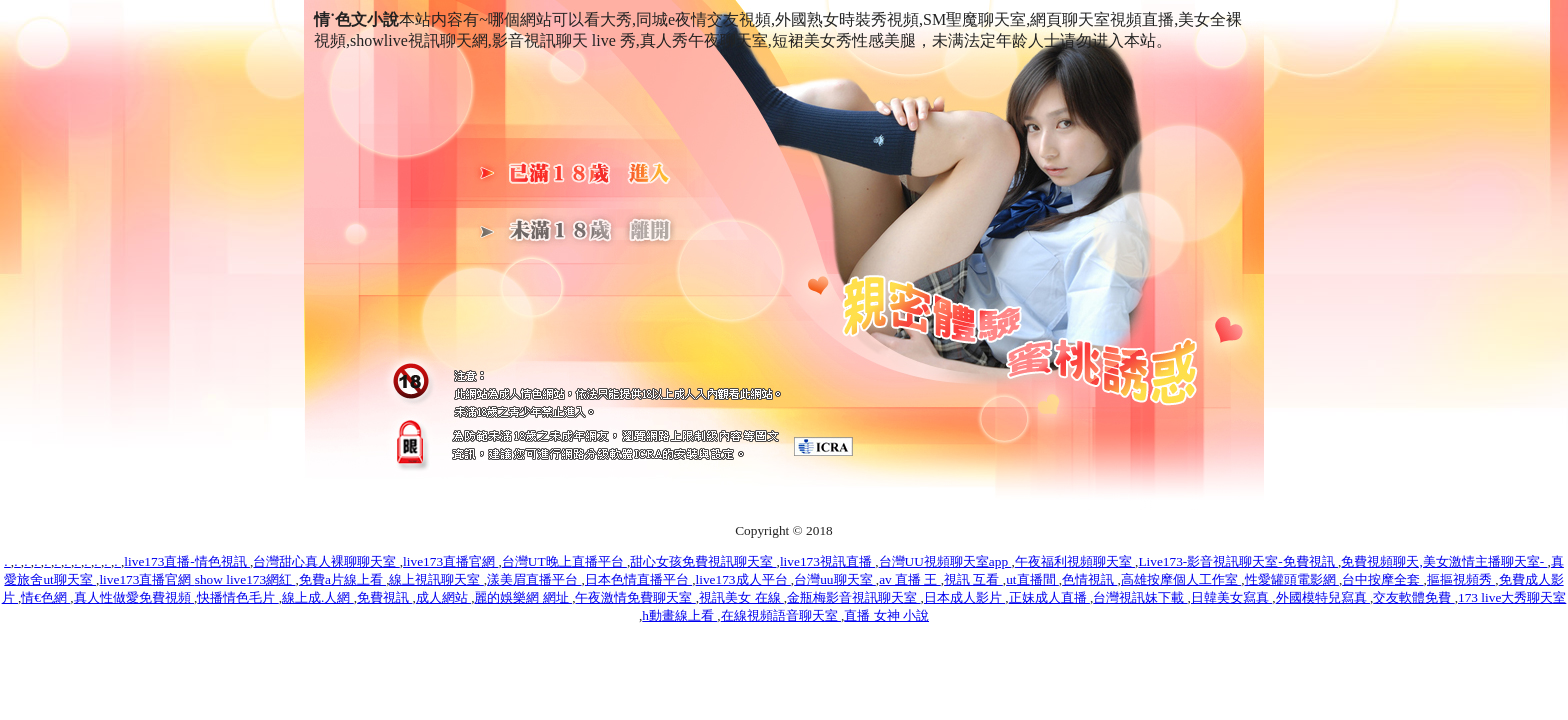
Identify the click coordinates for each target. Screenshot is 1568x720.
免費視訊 (384, 597)
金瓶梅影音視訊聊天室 (853, 597)
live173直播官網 (450, 561)
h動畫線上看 (679, 615)
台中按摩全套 (1382, 579)
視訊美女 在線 (741, 597)
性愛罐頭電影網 (1292, 579)
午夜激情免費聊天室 (635, 597)
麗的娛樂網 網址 (523, 597)
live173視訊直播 (827, 561)
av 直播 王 (910, 579)
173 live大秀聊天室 (1512, 597)
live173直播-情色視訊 (187, 561)
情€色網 (45, 597)
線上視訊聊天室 (436, 579)
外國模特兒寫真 (1323, 597)
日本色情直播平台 (638, 579)
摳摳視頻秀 (1461, 579)
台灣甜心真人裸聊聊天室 (326, 561)
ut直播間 (1032, 579)
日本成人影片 (964, 597)
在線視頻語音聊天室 (781, 615)
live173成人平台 (743, 579)
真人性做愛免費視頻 (134, 597)
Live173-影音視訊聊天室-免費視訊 (1238, 561)
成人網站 (443, 597)
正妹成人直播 (1049, 597)
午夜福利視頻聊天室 (1075, 561)
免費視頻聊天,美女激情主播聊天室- (1444, 561)
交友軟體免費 (1413, 597)
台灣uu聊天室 (835, 579)
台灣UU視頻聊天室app (945, 561)
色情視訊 (1089, 579)
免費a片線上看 (342, 579)
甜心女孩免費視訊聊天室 (703, 561)
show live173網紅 (245, 579)
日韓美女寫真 (1231, 597)
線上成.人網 (318, 597)
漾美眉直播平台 (534, 579)
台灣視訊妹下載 (1140, 597)
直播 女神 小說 (886, 615)
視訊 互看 (973, 579)
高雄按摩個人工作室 (1181, 579)
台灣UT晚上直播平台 (564, 561)
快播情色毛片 (237, 597)
